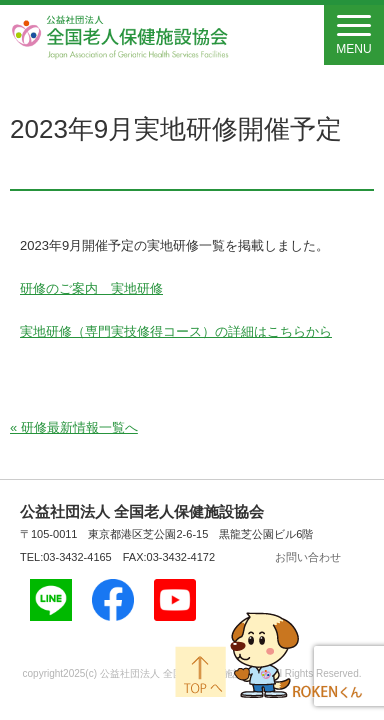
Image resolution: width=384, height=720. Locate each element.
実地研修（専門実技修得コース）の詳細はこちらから (176, 331)
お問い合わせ (308, 557)
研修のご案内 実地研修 (91, 288)
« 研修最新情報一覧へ (74, 427)
